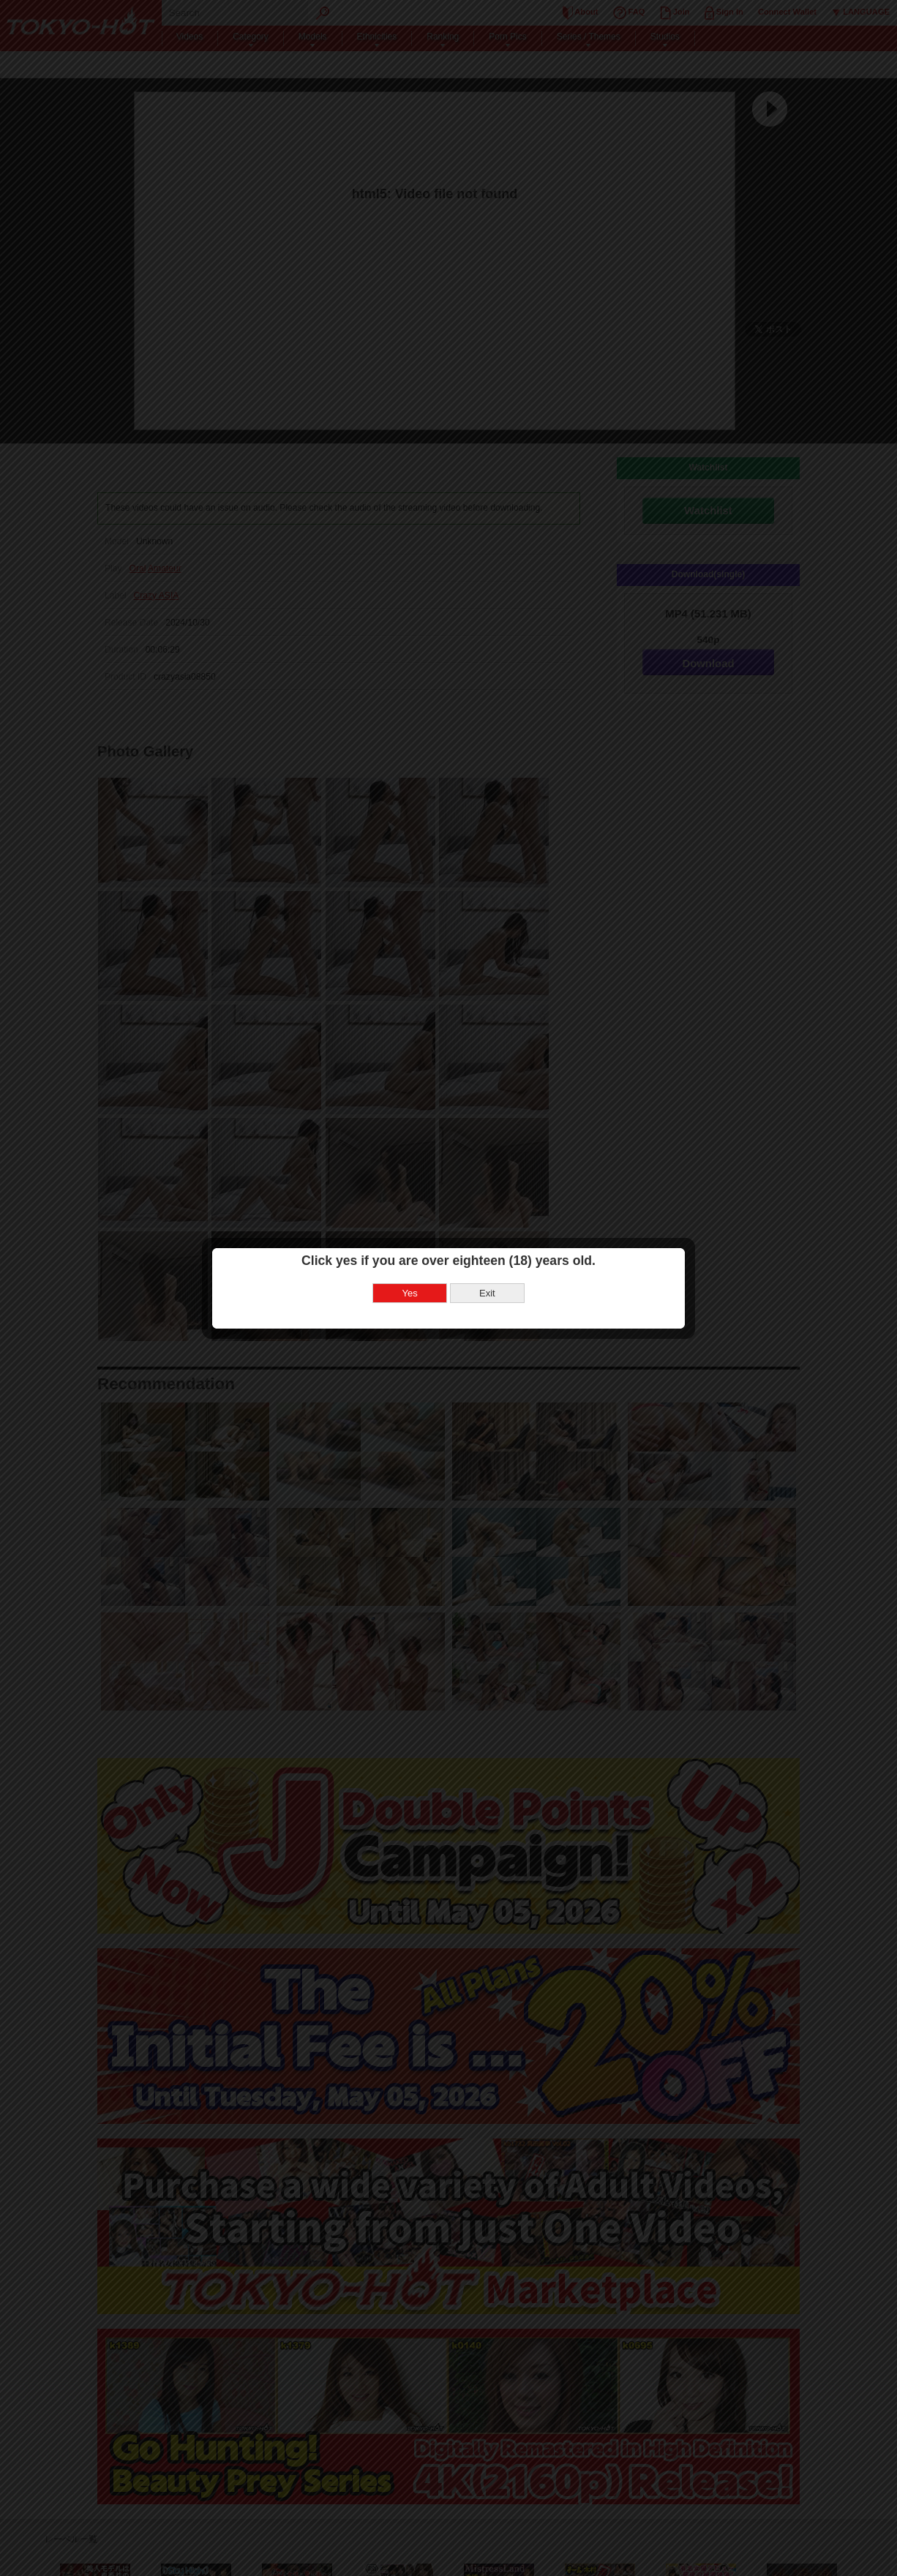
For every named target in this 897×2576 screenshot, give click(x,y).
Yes (410, 1293)
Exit (487, 1293)
